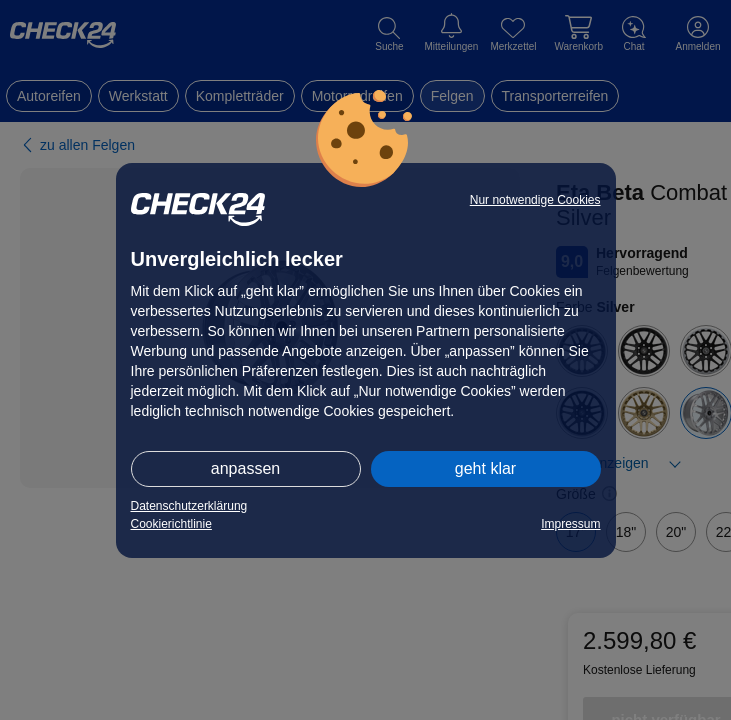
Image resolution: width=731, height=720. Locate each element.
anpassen (245, 468)
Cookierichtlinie (171, 524)
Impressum (570, 524)
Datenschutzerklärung (189, 506)
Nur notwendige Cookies (535, 200)
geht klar (485, 468)
